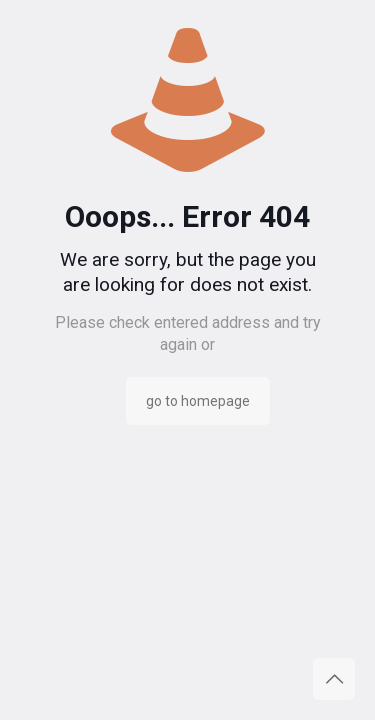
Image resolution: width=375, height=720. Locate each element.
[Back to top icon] (334, 679)
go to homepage (198, 401)
